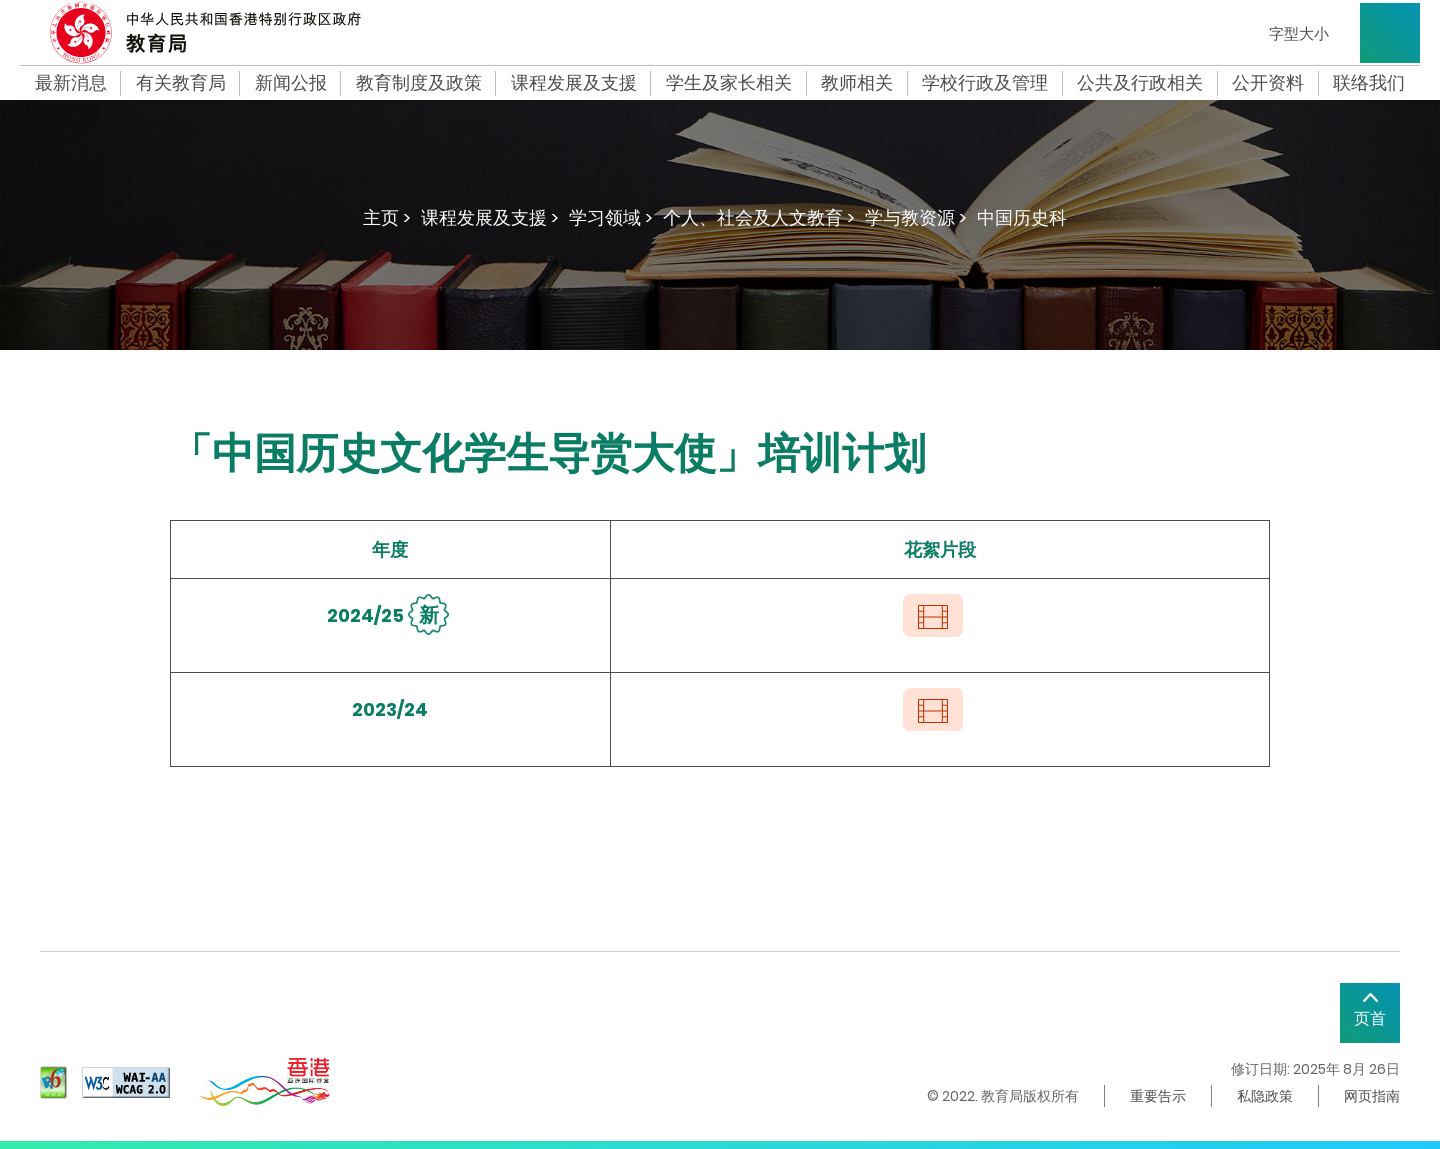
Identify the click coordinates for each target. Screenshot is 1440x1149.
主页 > (387, 217)
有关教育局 (181, 83)
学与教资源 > (916, 217)
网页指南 (1372, 1096)
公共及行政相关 (1140, 83)
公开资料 (1268, 83)
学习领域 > (611, 217)
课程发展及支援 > (490, 217)
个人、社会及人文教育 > (759, 217)
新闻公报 (291, 83)
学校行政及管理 (985, 83)
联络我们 (1369, 83)
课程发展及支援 (574, 83)
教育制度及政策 (419, 83)
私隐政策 (1265, 1096)
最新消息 (71, 83)
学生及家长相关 (729, 83)
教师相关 (857, 83)
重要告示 (1158, 1096)
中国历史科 (1022, 217)
